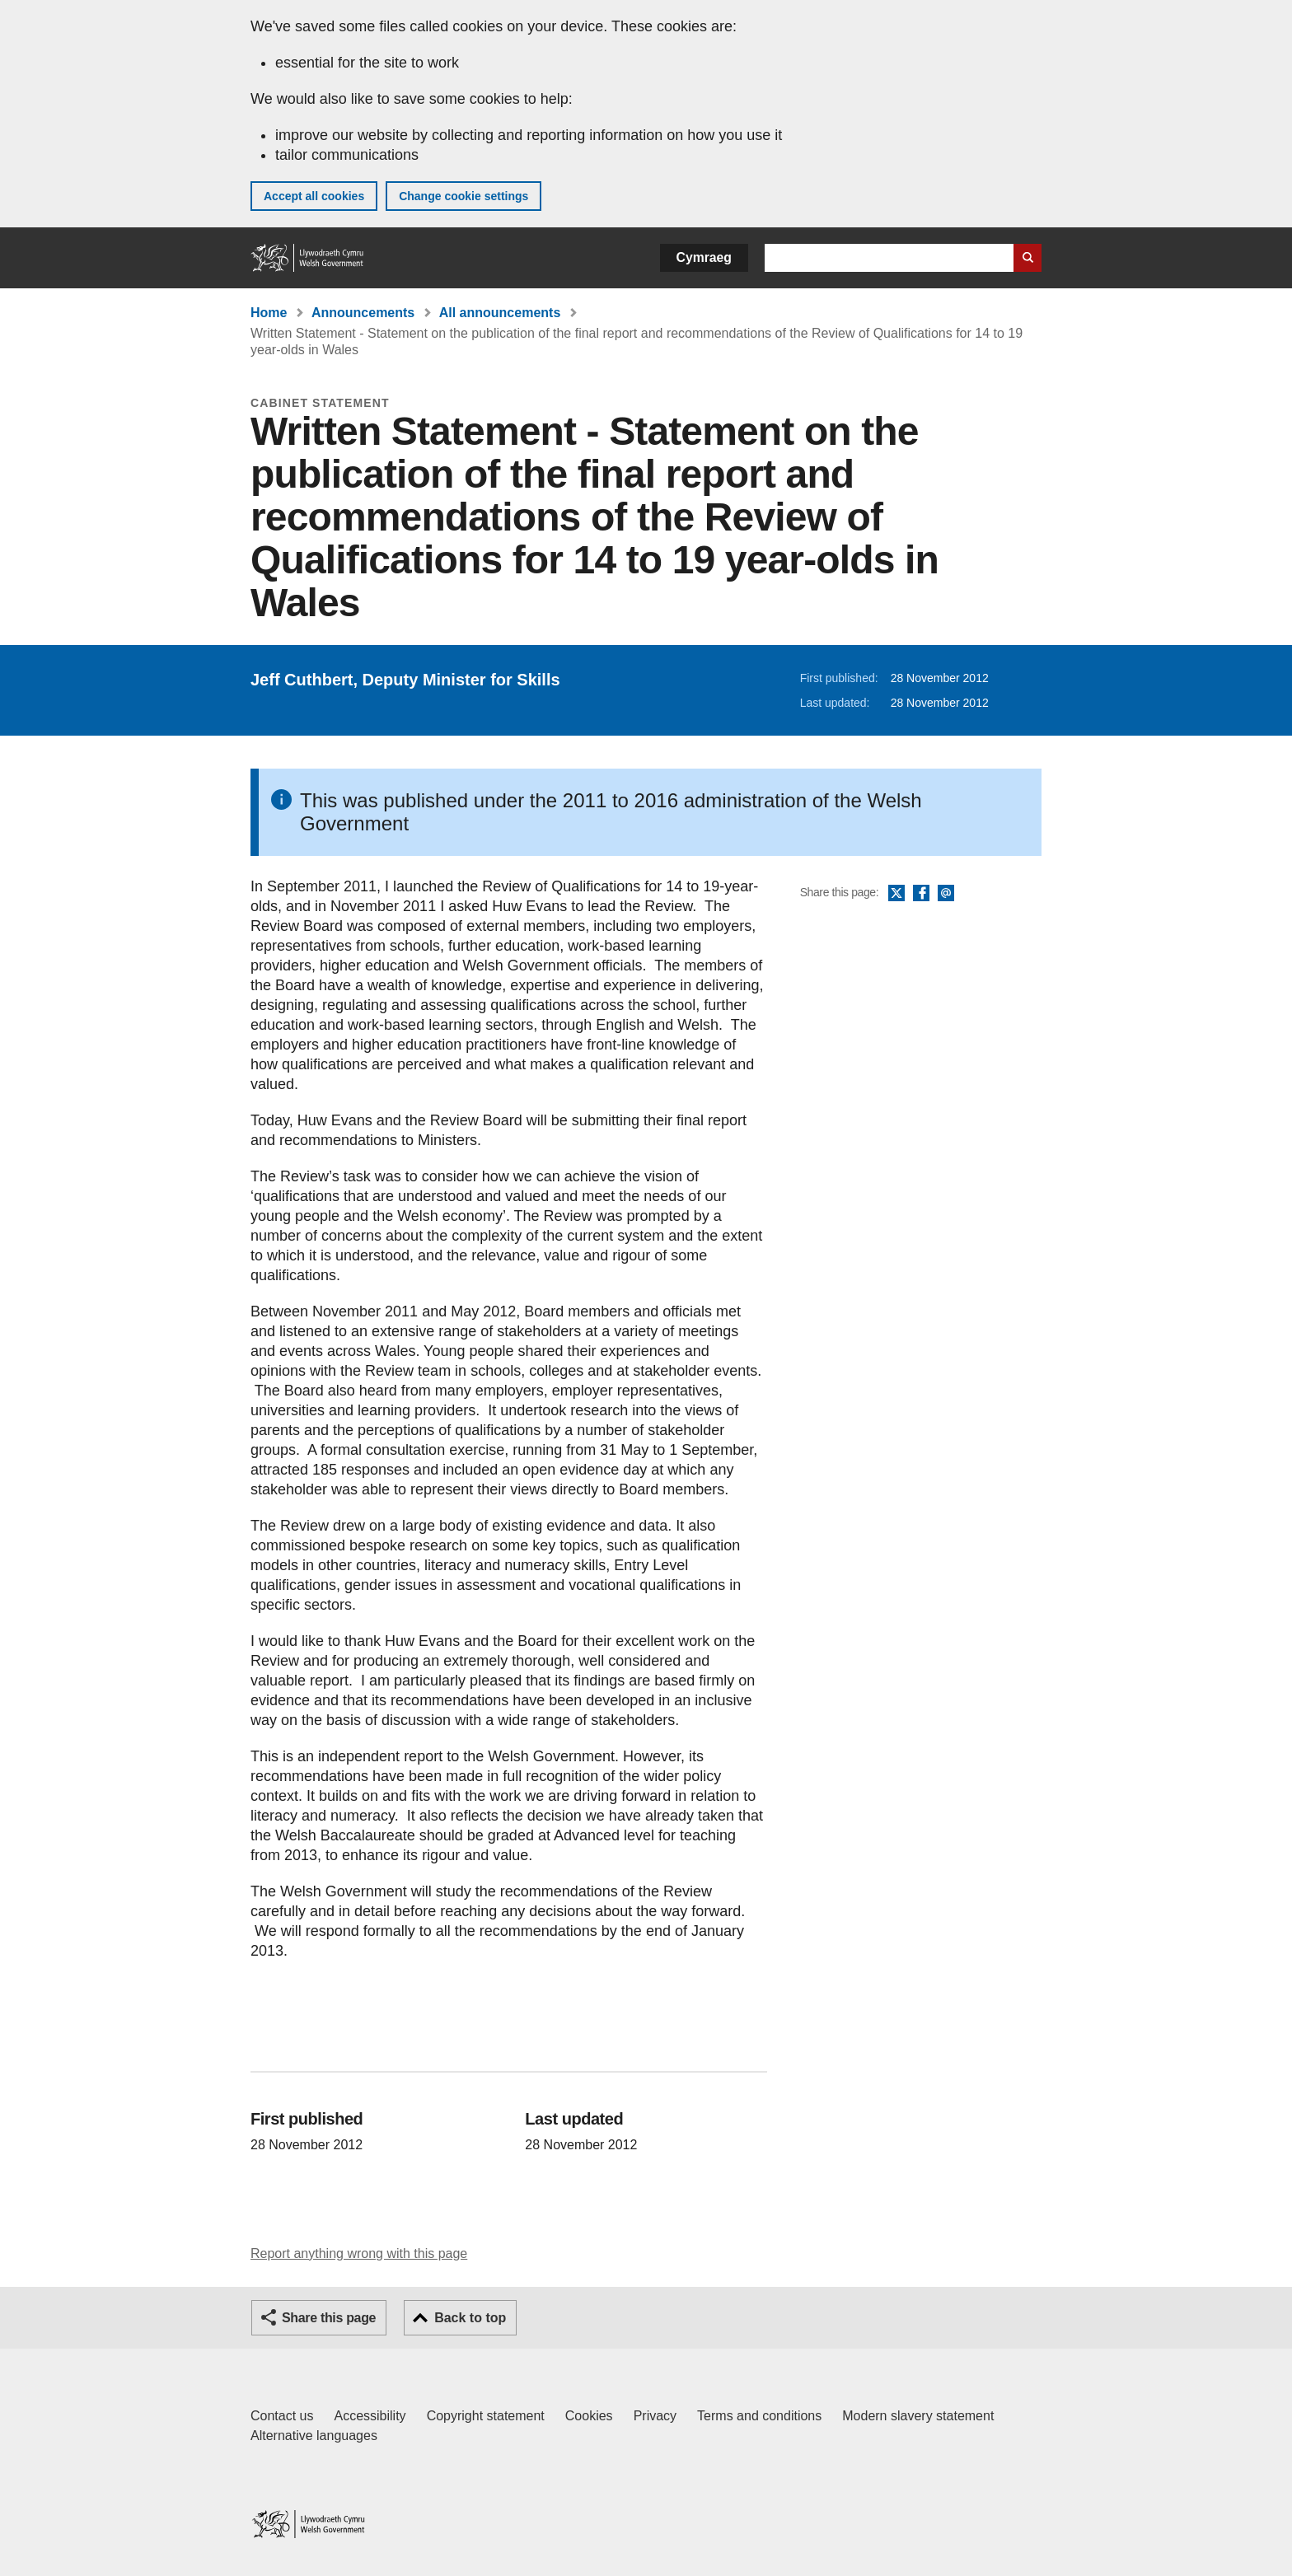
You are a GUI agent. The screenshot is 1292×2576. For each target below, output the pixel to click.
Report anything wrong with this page (358, 2253)
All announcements (500, 313)
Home (268, 313)
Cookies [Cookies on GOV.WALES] (589, 2416)
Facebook (921, 894)
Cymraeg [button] (704, 257)
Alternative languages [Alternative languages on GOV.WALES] (313, 2436)
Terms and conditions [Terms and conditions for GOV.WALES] (759, 2416)
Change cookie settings (463, 196)
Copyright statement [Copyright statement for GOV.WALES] (486, 2416)
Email (946, 894)
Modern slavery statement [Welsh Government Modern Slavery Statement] (918, 2416)
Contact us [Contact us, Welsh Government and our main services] (281, 2416)
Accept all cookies (314, 196)
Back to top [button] (470, 2318)
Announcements (362, 313)
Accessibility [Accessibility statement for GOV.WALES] (369, 2416)
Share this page (329, 2318)
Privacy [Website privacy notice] (655, 2416)
